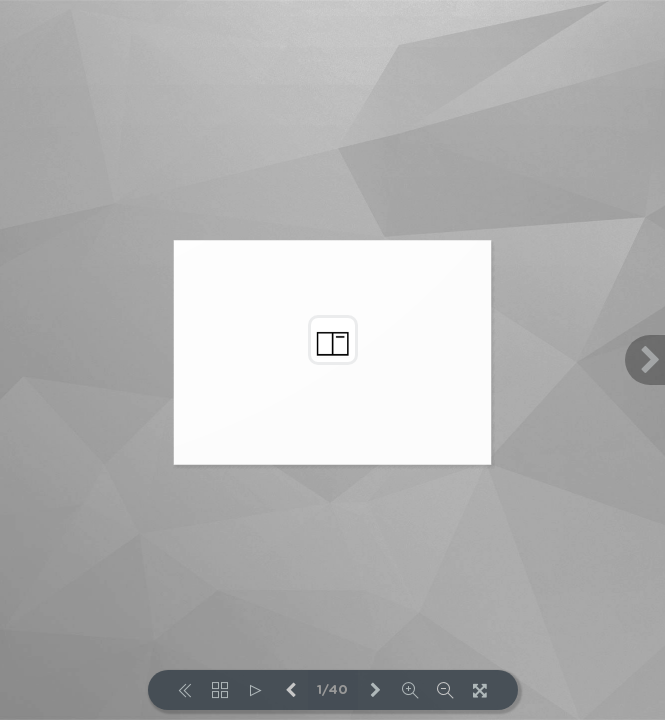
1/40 (332, 690)
